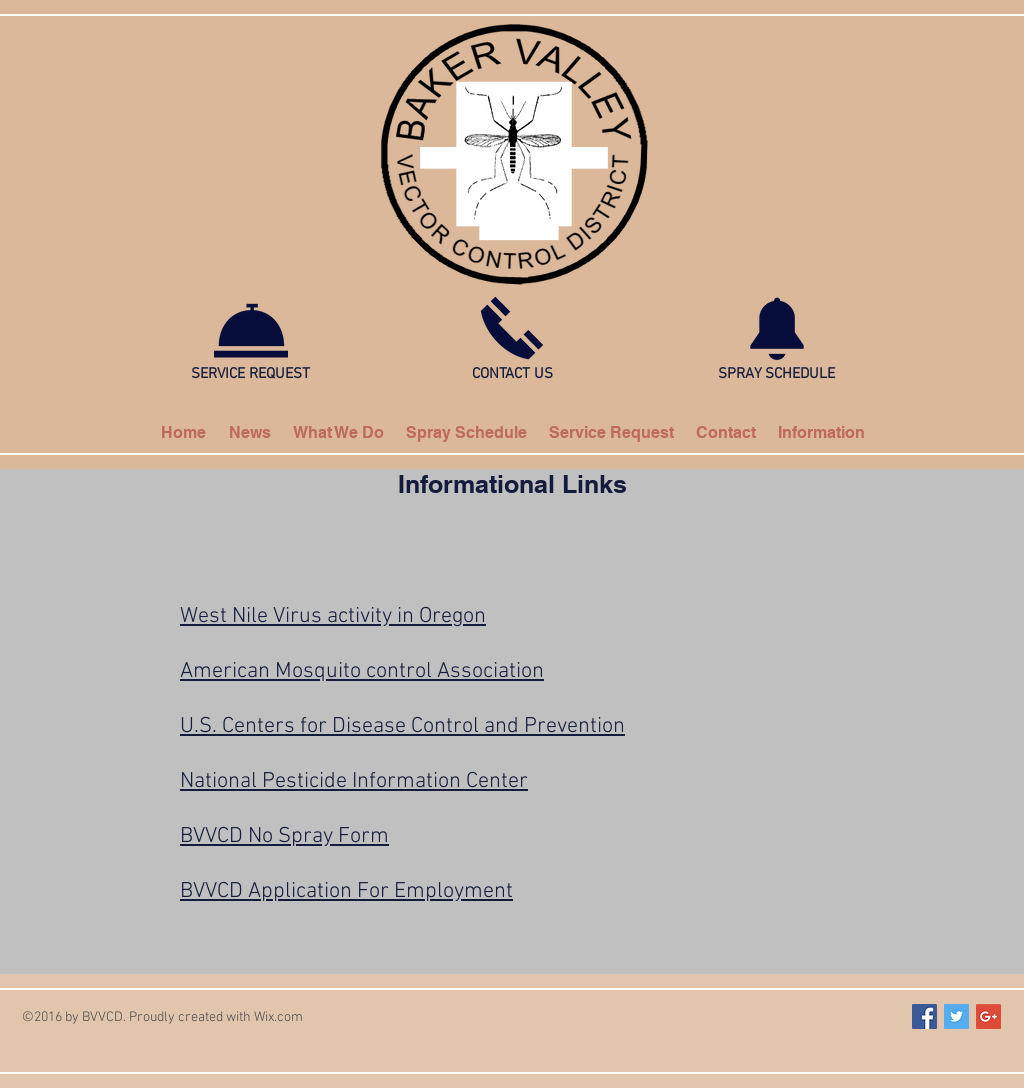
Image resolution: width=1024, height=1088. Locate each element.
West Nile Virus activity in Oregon (333, 616)
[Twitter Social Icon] (956, 1016)
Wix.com (278, 1017)
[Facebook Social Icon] (924, 1016)
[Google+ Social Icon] (988, 1016)
